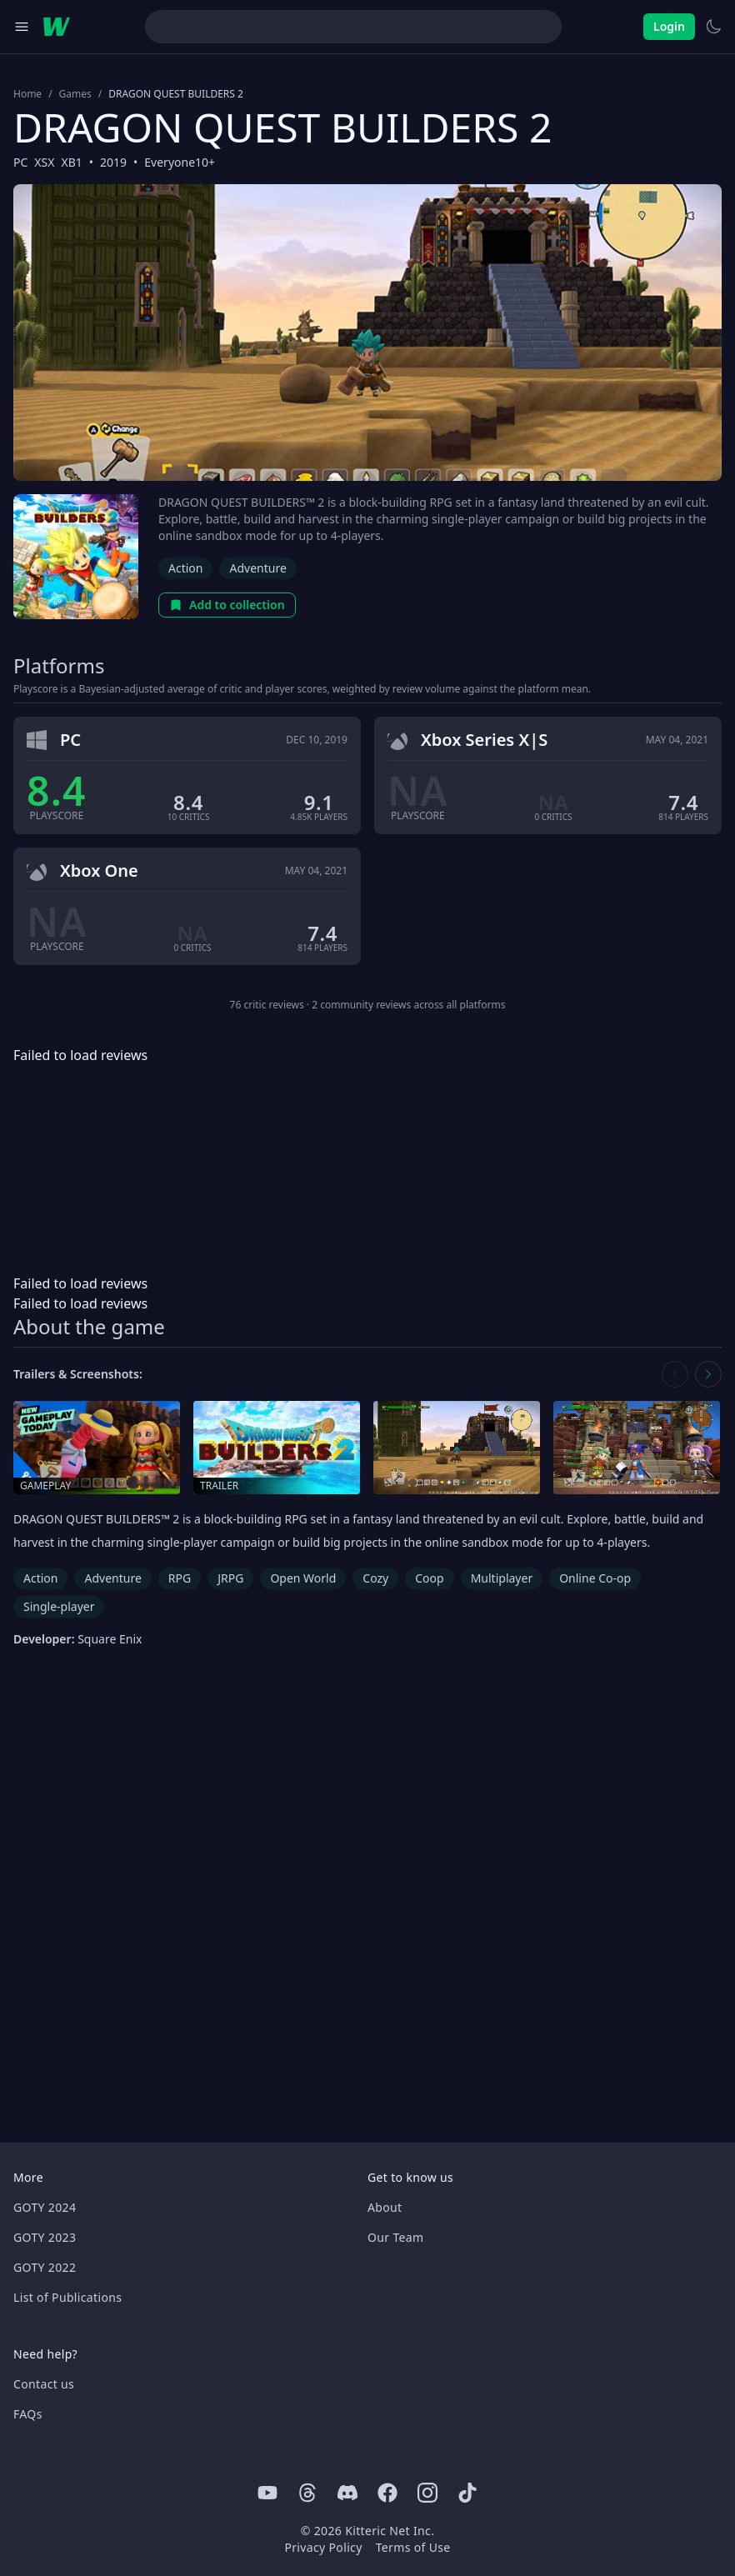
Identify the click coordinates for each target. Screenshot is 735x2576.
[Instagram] (428, 2493)
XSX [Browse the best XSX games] (44, 162)
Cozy (375, 1578)
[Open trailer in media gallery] (276, 1448)
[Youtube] (268, 2493)
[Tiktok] (468, 2493)
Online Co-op (595, 1578)
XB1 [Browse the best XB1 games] (71, 162)
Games (75, 94)
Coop (429, 1578)
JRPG (230, 1578)
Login (669, 26)
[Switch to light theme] (713, 26)
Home (27, 94)
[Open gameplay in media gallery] (96, 1448)
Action (185, 568)
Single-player (58, 1606)
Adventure (257, 568)
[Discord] (348, 2493)
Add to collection (227, 605)
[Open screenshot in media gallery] (456, 1448)
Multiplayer (502, 1578)
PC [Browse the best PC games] (20, 162)
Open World (303, 1578)
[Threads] (308, 2493)
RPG (179, 1578)
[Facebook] (388, 2493)
